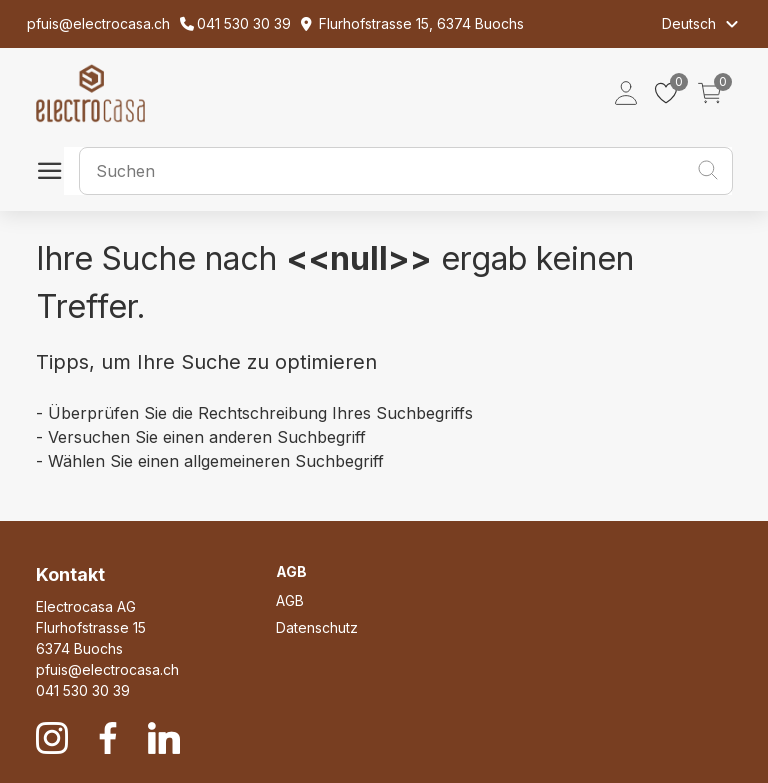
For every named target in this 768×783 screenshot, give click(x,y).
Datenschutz (317, 627)
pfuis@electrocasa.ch (107, 669)
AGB (290, 600)
